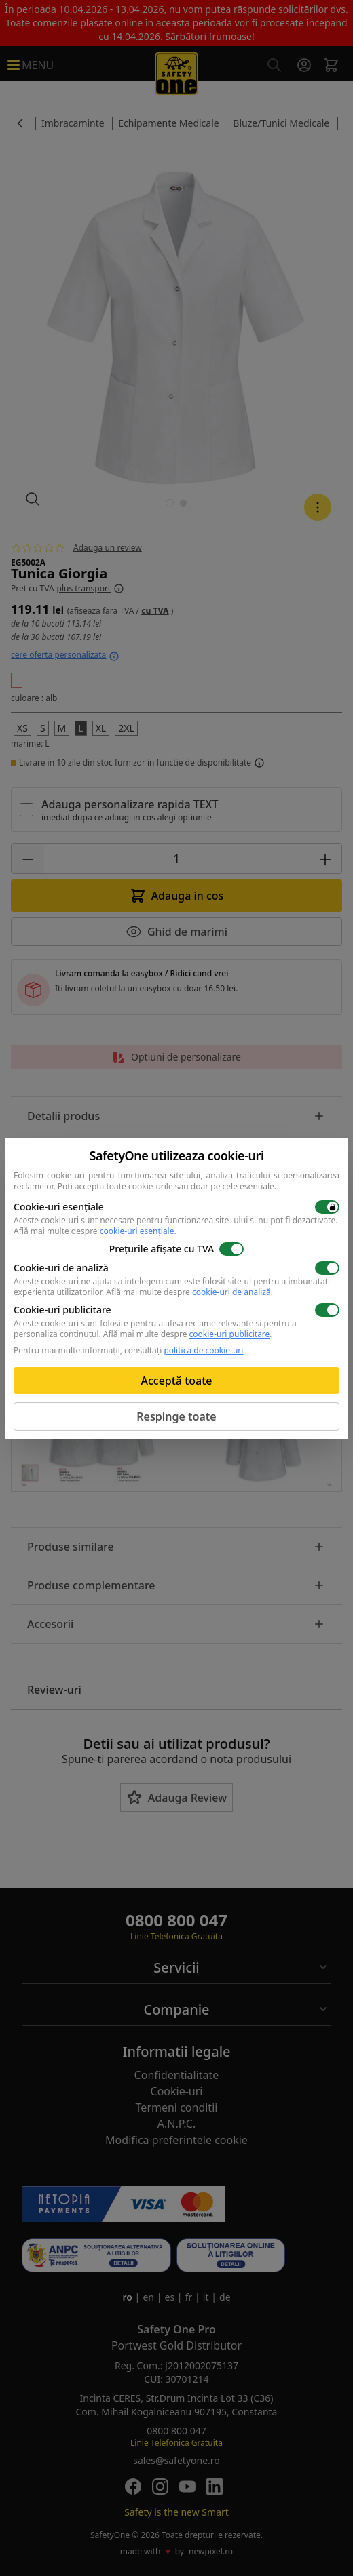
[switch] (327, 1207)
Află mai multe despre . (95, 1231)
